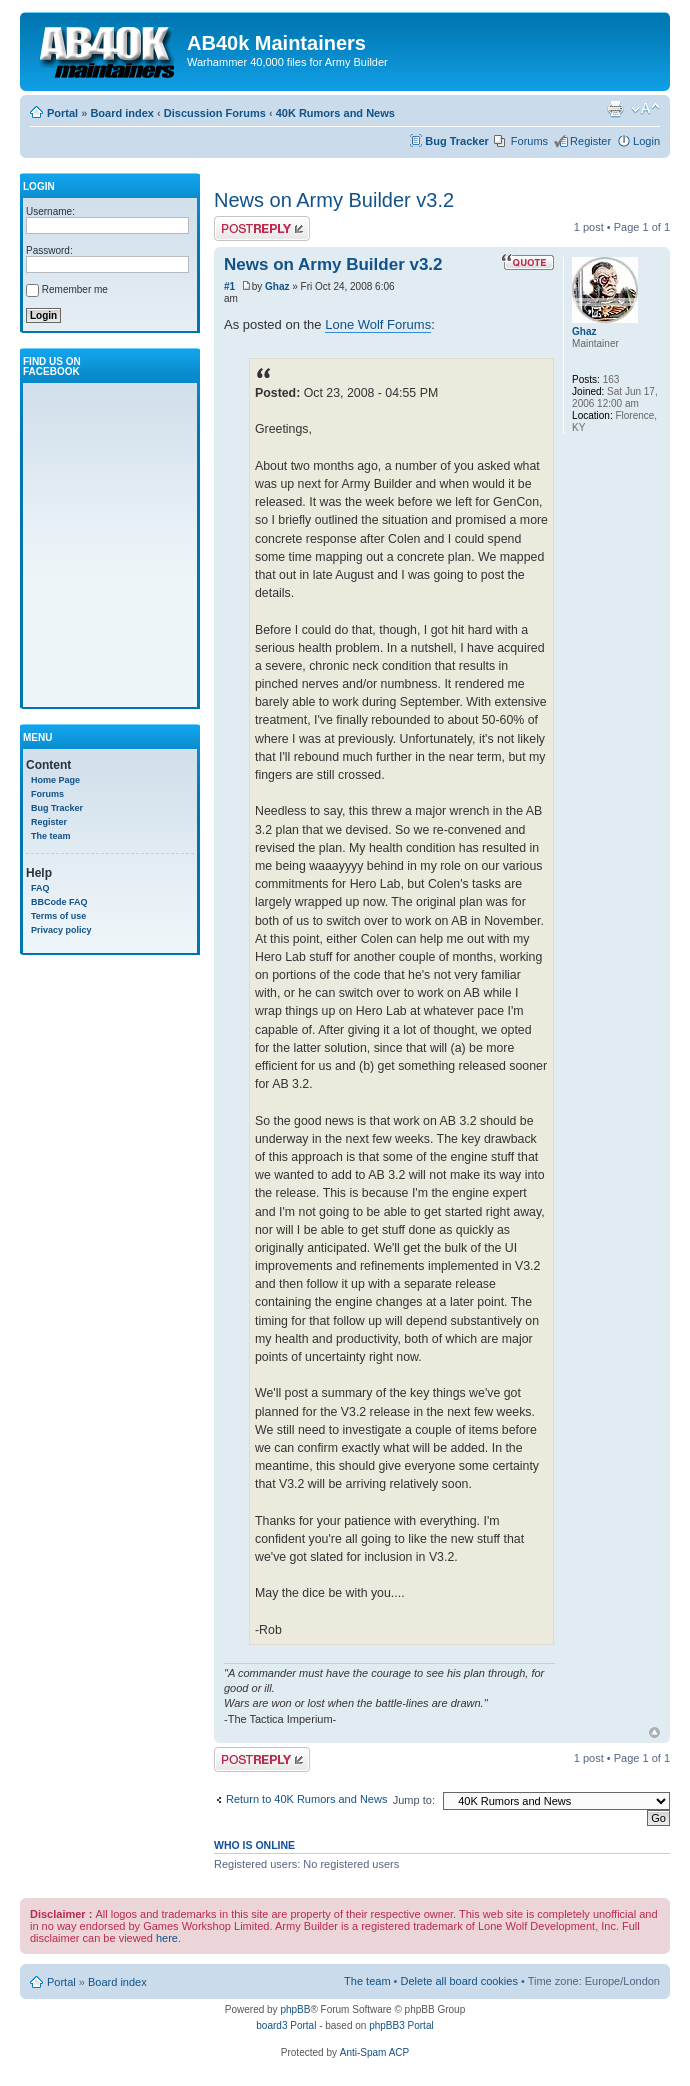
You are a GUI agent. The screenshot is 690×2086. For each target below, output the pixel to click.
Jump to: (414, 1800)
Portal (62, 113)
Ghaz (277, 286)
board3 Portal (286, 2025)
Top (654, 1732)
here (167, 1938)
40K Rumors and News (335, 113)
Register (590, 141)
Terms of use (58, 916)
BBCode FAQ (59, 902)
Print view (615, 109)
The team (51, 836)
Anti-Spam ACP (374, 2052)
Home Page (55, 780)
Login (646, 141)
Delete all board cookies (459, 1981)
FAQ (40, 888)
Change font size (645, 109)
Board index (122, 113)
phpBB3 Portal (401, 2025)
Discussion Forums (215, 113)
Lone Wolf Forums (378, 324)
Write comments (262, 228)
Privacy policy (61, 930)
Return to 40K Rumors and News (306, 1799)
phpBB (295, 2009)
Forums (529, 141)
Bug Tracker (457, 141)
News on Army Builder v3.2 (334, 200)
